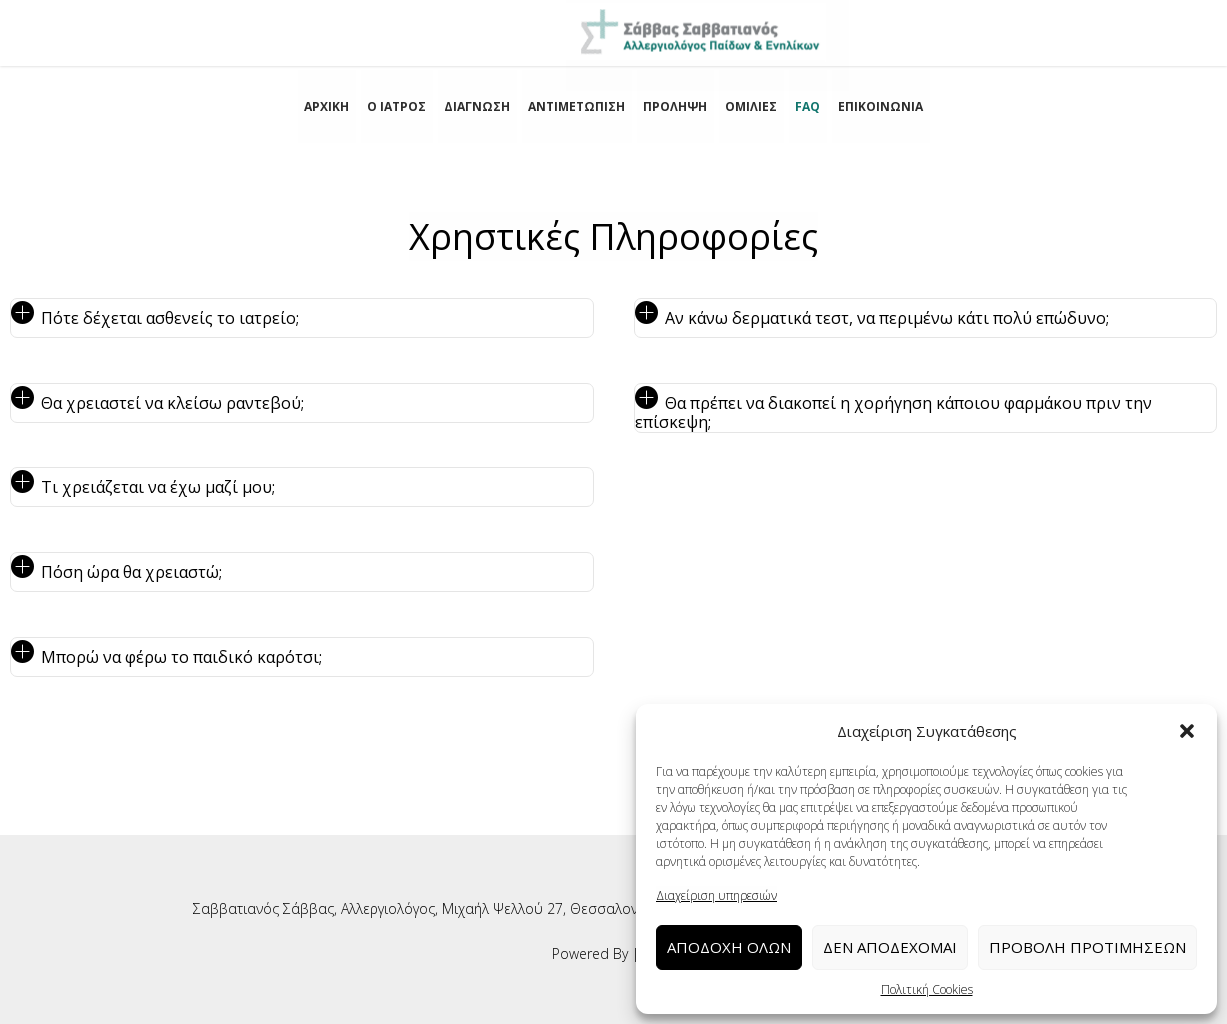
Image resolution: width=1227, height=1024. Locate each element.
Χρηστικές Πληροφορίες (613, 236)
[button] (1187, 731)
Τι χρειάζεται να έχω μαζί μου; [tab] (158, 487)
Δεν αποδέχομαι (890, 947)
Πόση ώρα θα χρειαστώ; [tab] (131, 572)
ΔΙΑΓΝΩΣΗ (477, 106)
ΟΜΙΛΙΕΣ (751, 106)
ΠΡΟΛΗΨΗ (675, 106)
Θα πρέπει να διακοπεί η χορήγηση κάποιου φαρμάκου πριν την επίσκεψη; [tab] (893, 412)
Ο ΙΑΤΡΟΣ (396, 106)
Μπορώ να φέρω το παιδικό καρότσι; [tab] (181, 657)
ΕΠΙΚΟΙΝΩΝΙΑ (880, 106)
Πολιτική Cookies (927, 989)
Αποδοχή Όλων (729, 947)
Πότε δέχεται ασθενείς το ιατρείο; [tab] (170, 318)
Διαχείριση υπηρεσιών (716, 895)
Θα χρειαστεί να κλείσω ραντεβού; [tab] (172, 403)
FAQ (807, 106)
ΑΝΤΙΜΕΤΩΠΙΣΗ (576, 106)
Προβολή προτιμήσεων (1087, 947)
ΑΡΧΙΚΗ (326, 106)
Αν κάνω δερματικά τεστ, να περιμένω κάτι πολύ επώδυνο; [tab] (887, 318)
